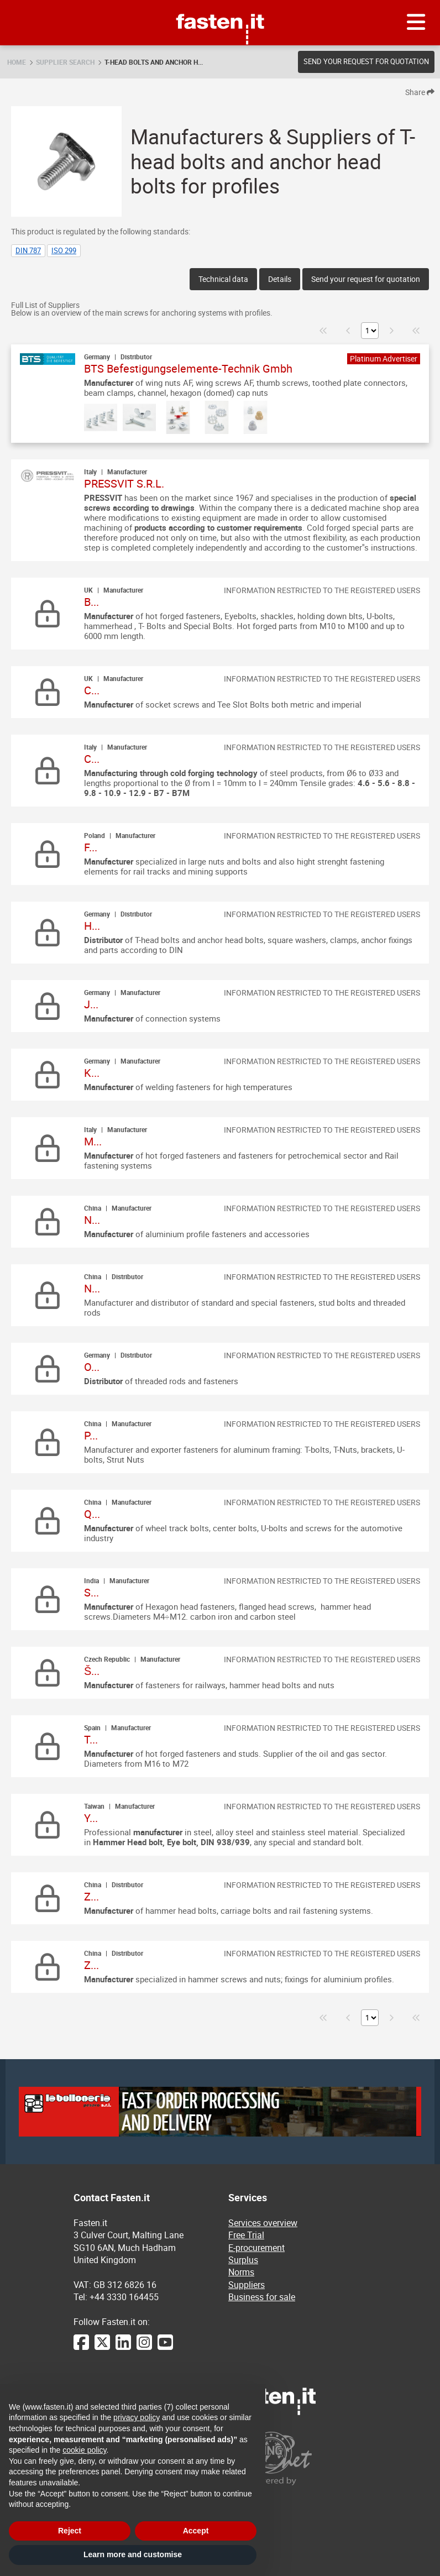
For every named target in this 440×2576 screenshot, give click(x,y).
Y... (91, 1817)
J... (91, 1004)
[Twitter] (102, 2348)
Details (279, 279)
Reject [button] (69, 2530)
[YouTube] (165, 2348)
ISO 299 (63, 250)
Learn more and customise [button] (132, 2554)
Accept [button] (196, 2530)
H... (92, 925)
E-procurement (256, 2248)
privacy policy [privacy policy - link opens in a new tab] (136, 2417)
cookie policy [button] (84, 2450)
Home (16, 61)
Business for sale (261, 2297)
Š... (91, 1670)
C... (91, 690)
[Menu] (416, 22)
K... (91, 1072)
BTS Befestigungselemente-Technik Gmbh (188, 368)
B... (91, 601)
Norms (241, 2272)
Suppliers (246, 2285)
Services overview (262, 2223)
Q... (92, 1513)
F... (90, 847)
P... (91, 1435)
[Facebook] (81, 2348)
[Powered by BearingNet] (297, 2458)
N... (92, 1219)
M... (93, 1141)
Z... (91, 1896)
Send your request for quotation (366, 61)
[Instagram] (144, 2348)
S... (91, 1592)
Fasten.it (220, 4)
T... (91, 1739)
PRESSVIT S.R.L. (124, 483)
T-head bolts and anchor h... (153, 61)
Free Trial (246, 2235)
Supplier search (65, 61)
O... (91, 1366)
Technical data (223, 279)
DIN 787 (28, 250)
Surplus (243, 2260)
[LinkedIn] (123, 2348)
